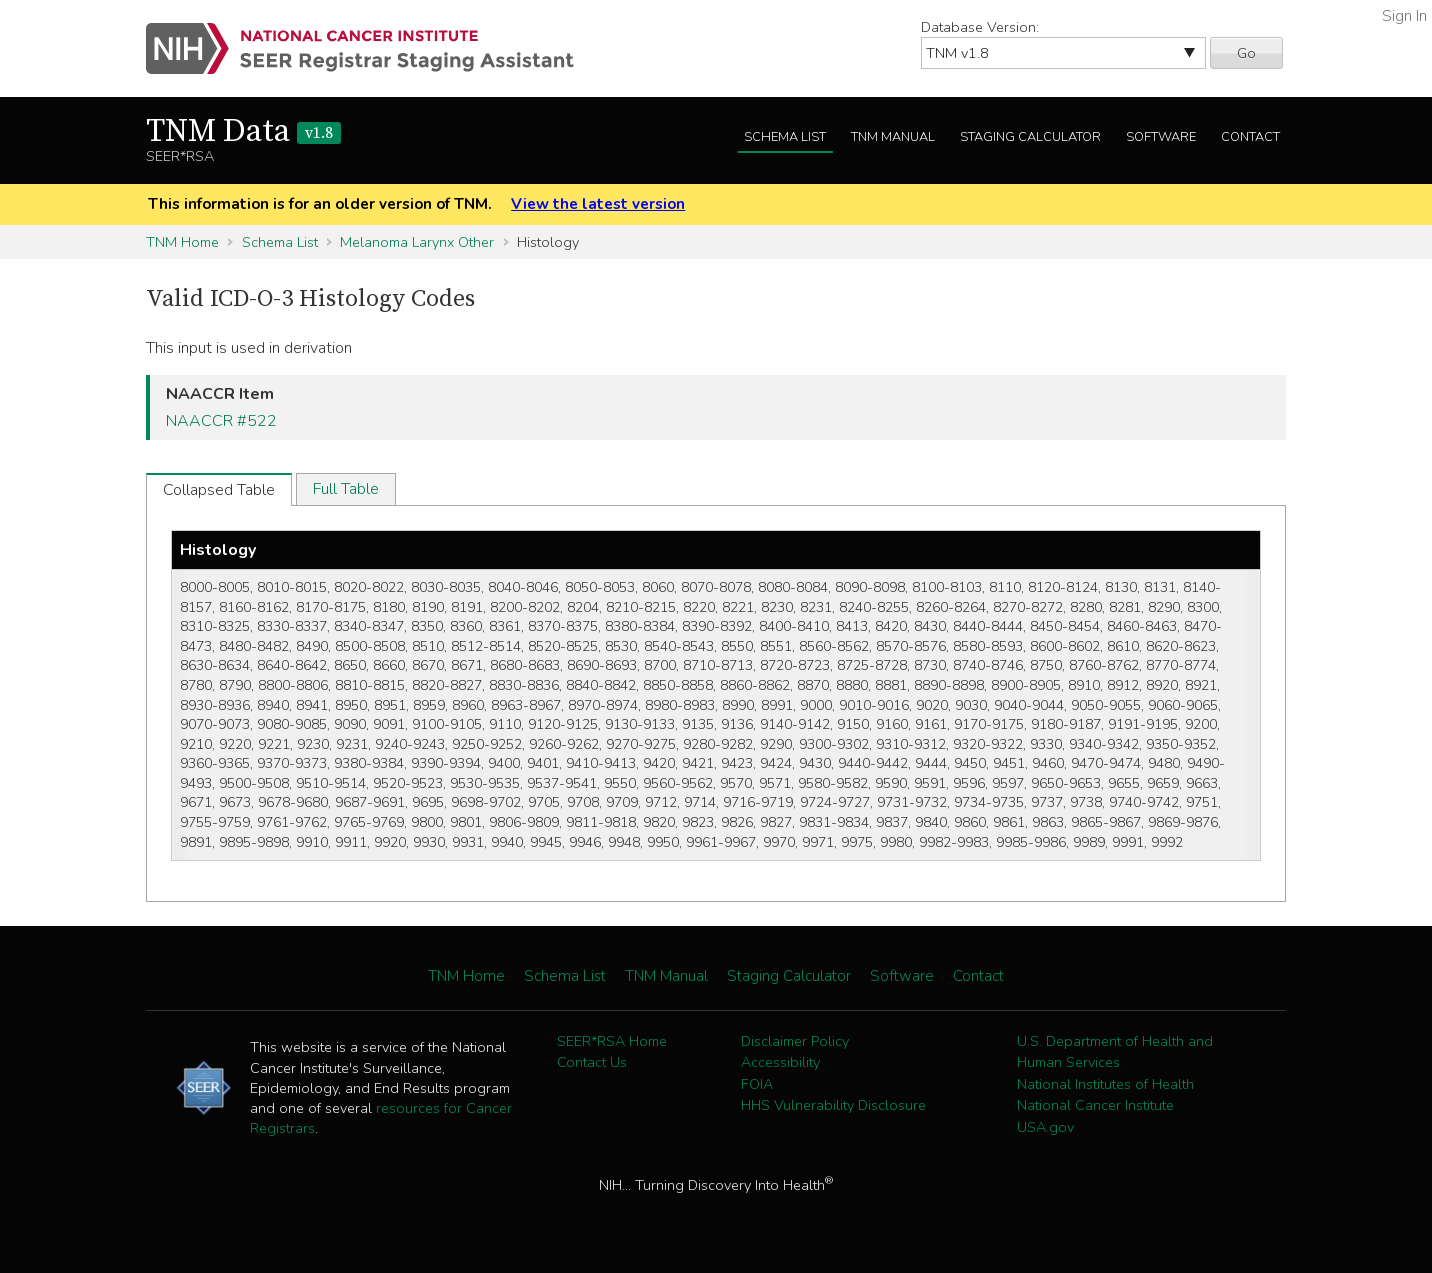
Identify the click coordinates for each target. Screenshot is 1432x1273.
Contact (1250, 137)
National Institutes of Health (1105, 1084)
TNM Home (182, 242)
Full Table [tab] (346, 489)
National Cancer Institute (1095, 1105)
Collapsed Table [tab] (219, 490)
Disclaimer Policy (795, 1041)
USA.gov (1045, 1127)
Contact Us (592, 1062)
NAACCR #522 (221, 421)
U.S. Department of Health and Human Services (1115, 1052)
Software (1161, 137)
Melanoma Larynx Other (417, 242)
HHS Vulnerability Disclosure (833, 1105)
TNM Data (243, 132)
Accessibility (780, 1062)
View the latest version (598, 204)
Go (1246, 53)
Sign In (1404, 16)
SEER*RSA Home (612, 1041)
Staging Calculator (1030, 137)
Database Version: (980, 27)
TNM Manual (893, 137)
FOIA (757, 1084)
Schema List (785, 137)
